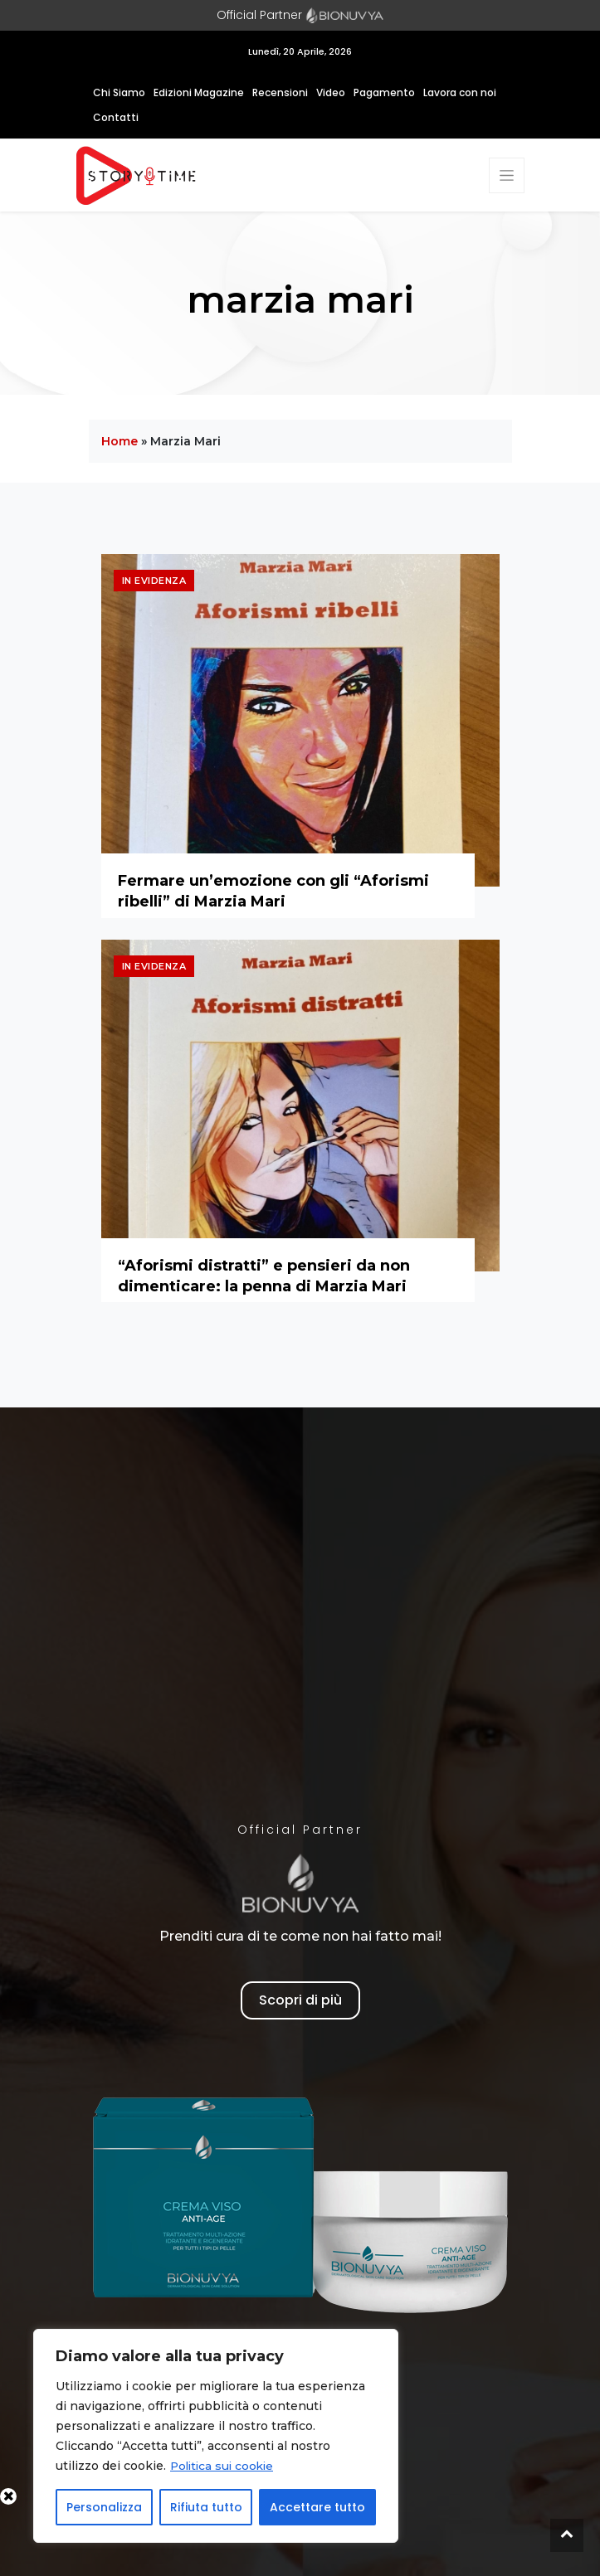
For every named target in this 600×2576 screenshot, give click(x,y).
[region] (215, 2436)
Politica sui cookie (224, 2465)
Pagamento (384, 92)
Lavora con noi (459, 92)
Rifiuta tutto (206, 2507)
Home (119, 441)
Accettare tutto (317, 2507)
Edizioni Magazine (199, 92)
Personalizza (104, 2507)
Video (330, 92)
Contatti (116, 117)
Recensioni (280, 92)
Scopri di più (300, 2000)
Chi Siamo (119, 92)
